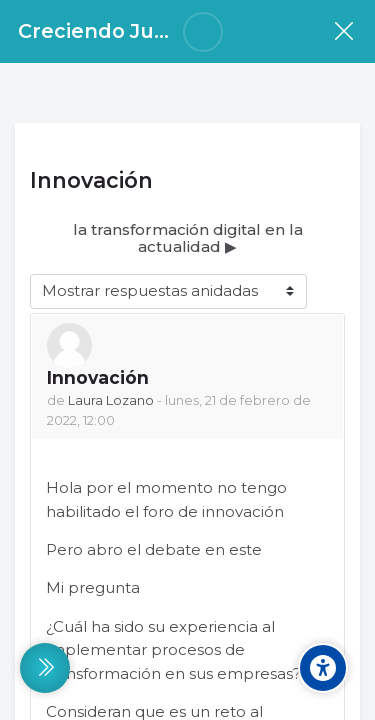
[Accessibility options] (323, 668)
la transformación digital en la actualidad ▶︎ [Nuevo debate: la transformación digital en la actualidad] (188, 238)
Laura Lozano (111, 400)
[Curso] (343, 31)
